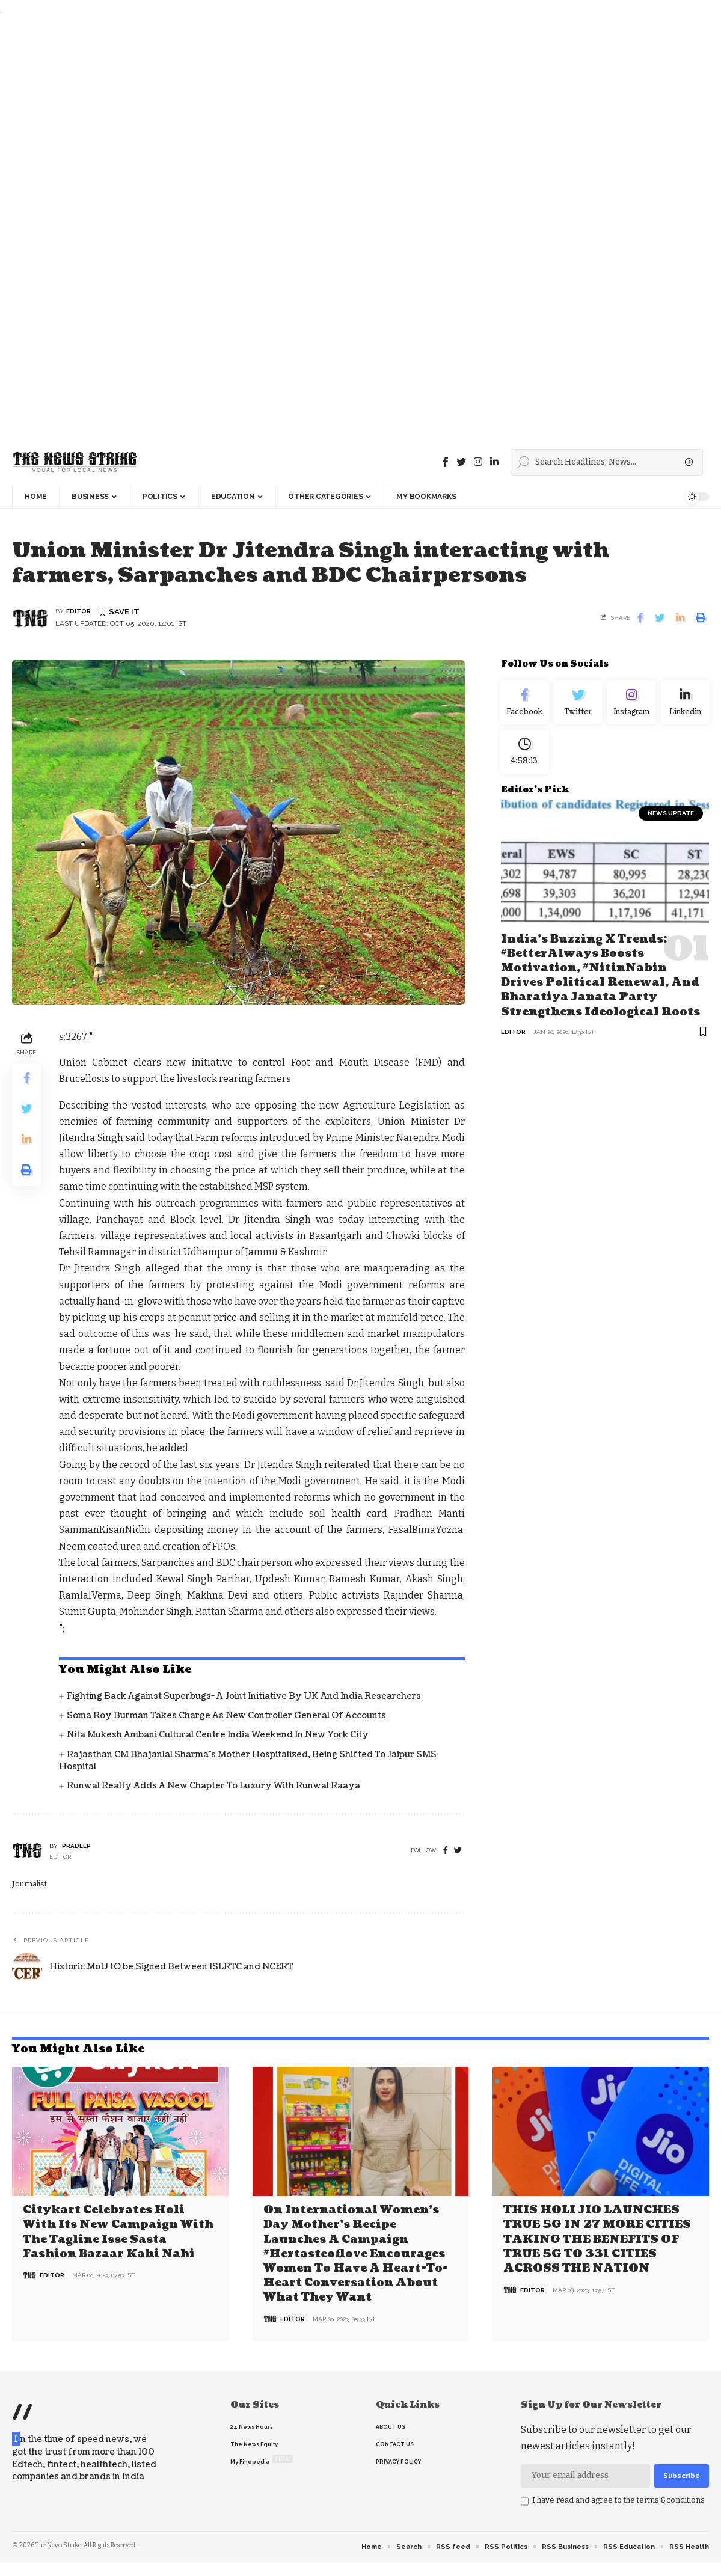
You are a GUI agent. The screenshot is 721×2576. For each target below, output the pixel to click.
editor (78, 611)
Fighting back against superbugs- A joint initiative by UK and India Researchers (244, 1697)
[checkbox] (525, 2500)
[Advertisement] (357, 228)
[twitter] (458, 1851)
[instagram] (478, 462)
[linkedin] (494, 462)
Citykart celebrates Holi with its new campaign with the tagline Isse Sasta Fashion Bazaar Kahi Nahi (118, 2231)
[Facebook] (446, 462)
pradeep (76, 1846)
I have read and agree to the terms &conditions (618, 2498)
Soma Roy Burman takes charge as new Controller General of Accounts (226, 1716)
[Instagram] (631, 704)
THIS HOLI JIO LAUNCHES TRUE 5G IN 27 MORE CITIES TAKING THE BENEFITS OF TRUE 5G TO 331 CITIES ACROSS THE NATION (597, 2239)
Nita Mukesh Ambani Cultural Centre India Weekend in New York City (218, 1735)
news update (671, 819)
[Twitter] (461, 462)
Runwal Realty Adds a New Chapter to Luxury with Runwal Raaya (213, 1786)
